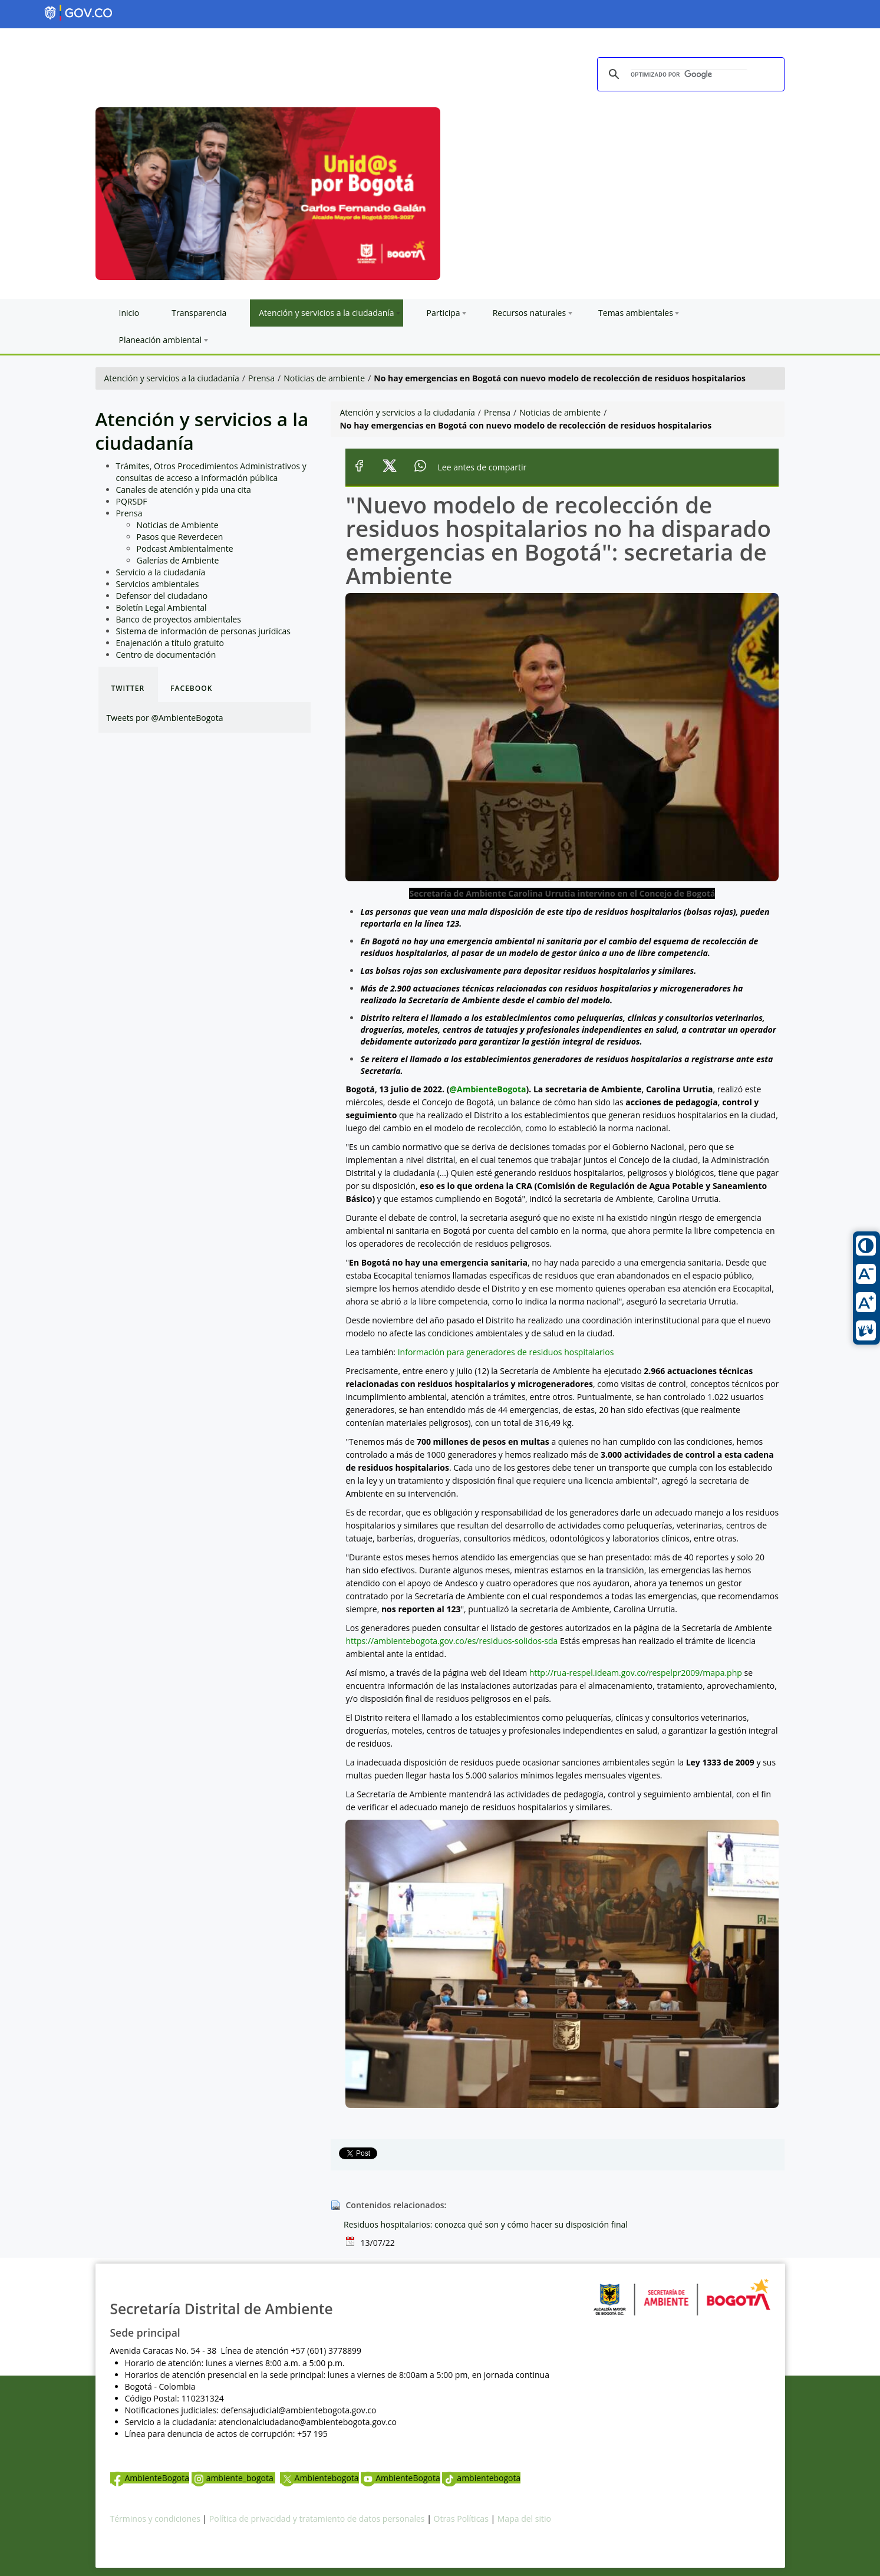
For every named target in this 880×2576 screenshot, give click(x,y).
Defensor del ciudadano (162, 595)
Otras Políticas (461, 2518)
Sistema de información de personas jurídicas (203, 631)
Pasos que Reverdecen (180, 536)
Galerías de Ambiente (178, 560)
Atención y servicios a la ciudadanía (171, 378)
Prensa (261, 378)
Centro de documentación (166, 654)
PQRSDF (131, 501)
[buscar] (689, 75)
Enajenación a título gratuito (170, 642)
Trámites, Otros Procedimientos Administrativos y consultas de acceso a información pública (211, 471)
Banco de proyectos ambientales (178, 619)
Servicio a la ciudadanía (161, 572)
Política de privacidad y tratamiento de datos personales (317, 2518)
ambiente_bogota (234, 2477)
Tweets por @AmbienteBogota (165, 717)
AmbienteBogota (149, 2477)
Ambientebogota (319, 2477)
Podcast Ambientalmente (185, 548)
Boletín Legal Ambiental (161, 607)
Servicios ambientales (157, 583)
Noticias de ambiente (324, 378)
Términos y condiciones (155, 2518)
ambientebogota (481, 2477)
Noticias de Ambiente (178, 525)
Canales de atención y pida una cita (183, 489)
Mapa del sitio (524, 2518)
